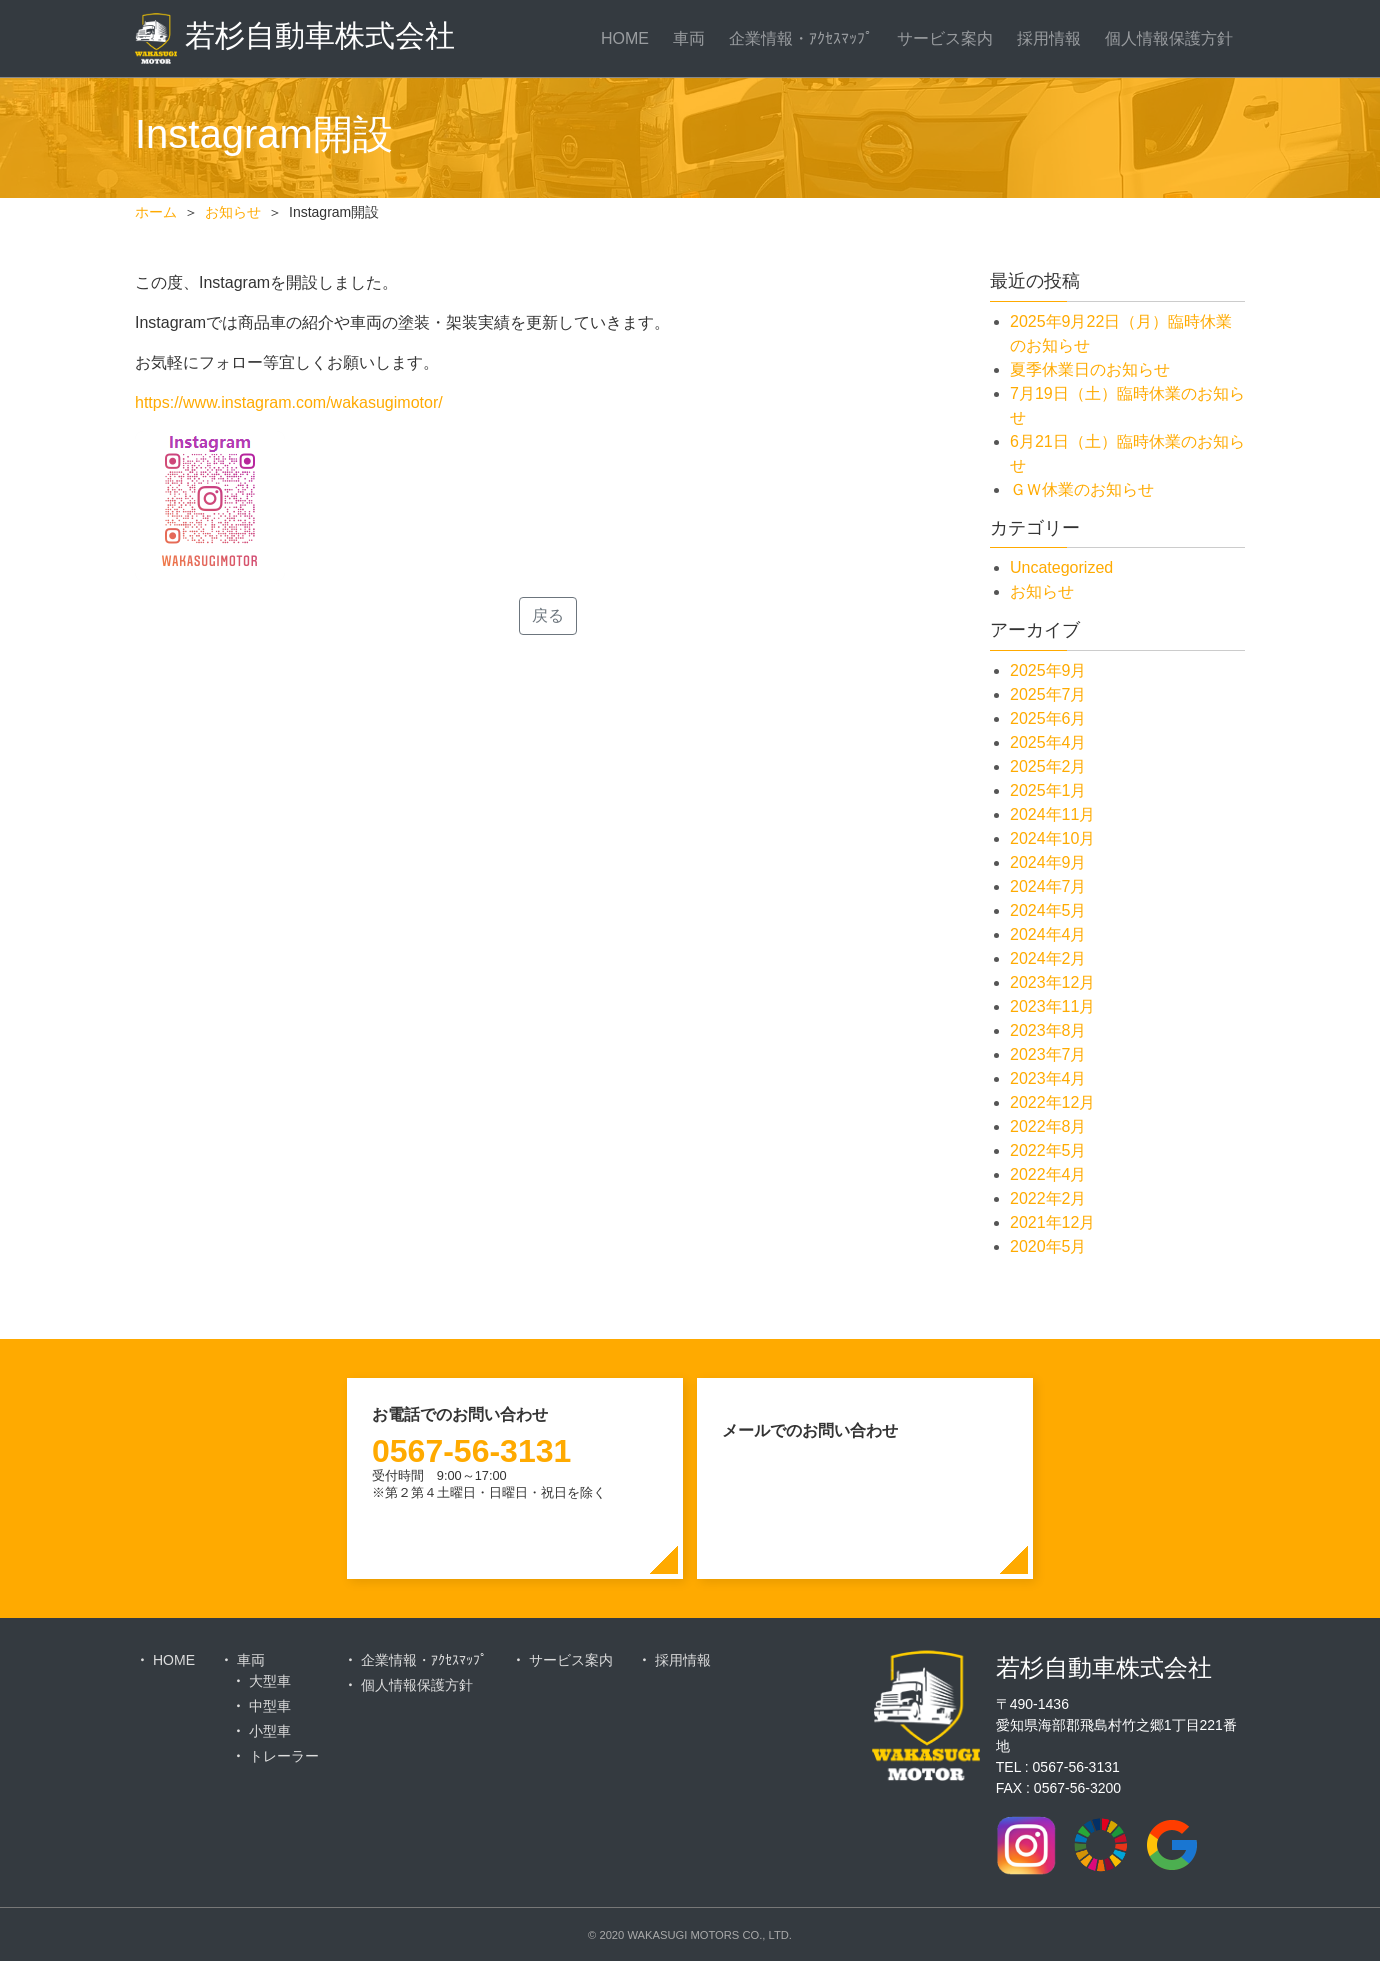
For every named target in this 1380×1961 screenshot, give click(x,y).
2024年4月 (1048, 934)
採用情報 (1049, 38)
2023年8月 (1048, 1030)
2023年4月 (1048, 1078)
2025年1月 (1048, 790)
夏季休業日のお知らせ (1090, 369)
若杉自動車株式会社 (295, 38)
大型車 (270, 1681)
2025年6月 (1048, 718)
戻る (548, 615)
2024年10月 (1052, 838)
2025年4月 (1048, 742)
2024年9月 (1048, 862)
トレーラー (284, 1756)
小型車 (270, 1731)
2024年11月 (1052, 814)
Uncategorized (1061, 567)
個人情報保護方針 (1169, 38)
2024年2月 (1048, 958)
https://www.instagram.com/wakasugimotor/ (289, 402)
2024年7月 (1048, 886)
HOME (625, 38)
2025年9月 (1048, 670)
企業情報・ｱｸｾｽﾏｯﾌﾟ (801, 38)
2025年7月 (1048, 694)
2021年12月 (1052, 1222)
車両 (689, 38)
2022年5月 (1048, 1150)
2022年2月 (1048, 1198)
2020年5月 (1048, 1246)
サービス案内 (945, 38)
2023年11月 (1052, 1006)
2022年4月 (1048, 1174)
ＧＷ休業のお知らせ (1082, 489)
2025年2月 (1048, 766)
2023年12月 (1052, 982)
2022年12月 (1052, 1102)
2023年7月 (1048, 1054)
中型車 (270, 1706)
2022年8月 (1048, 1126)
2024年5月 (1048, 910)
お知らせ (1042, 591)
